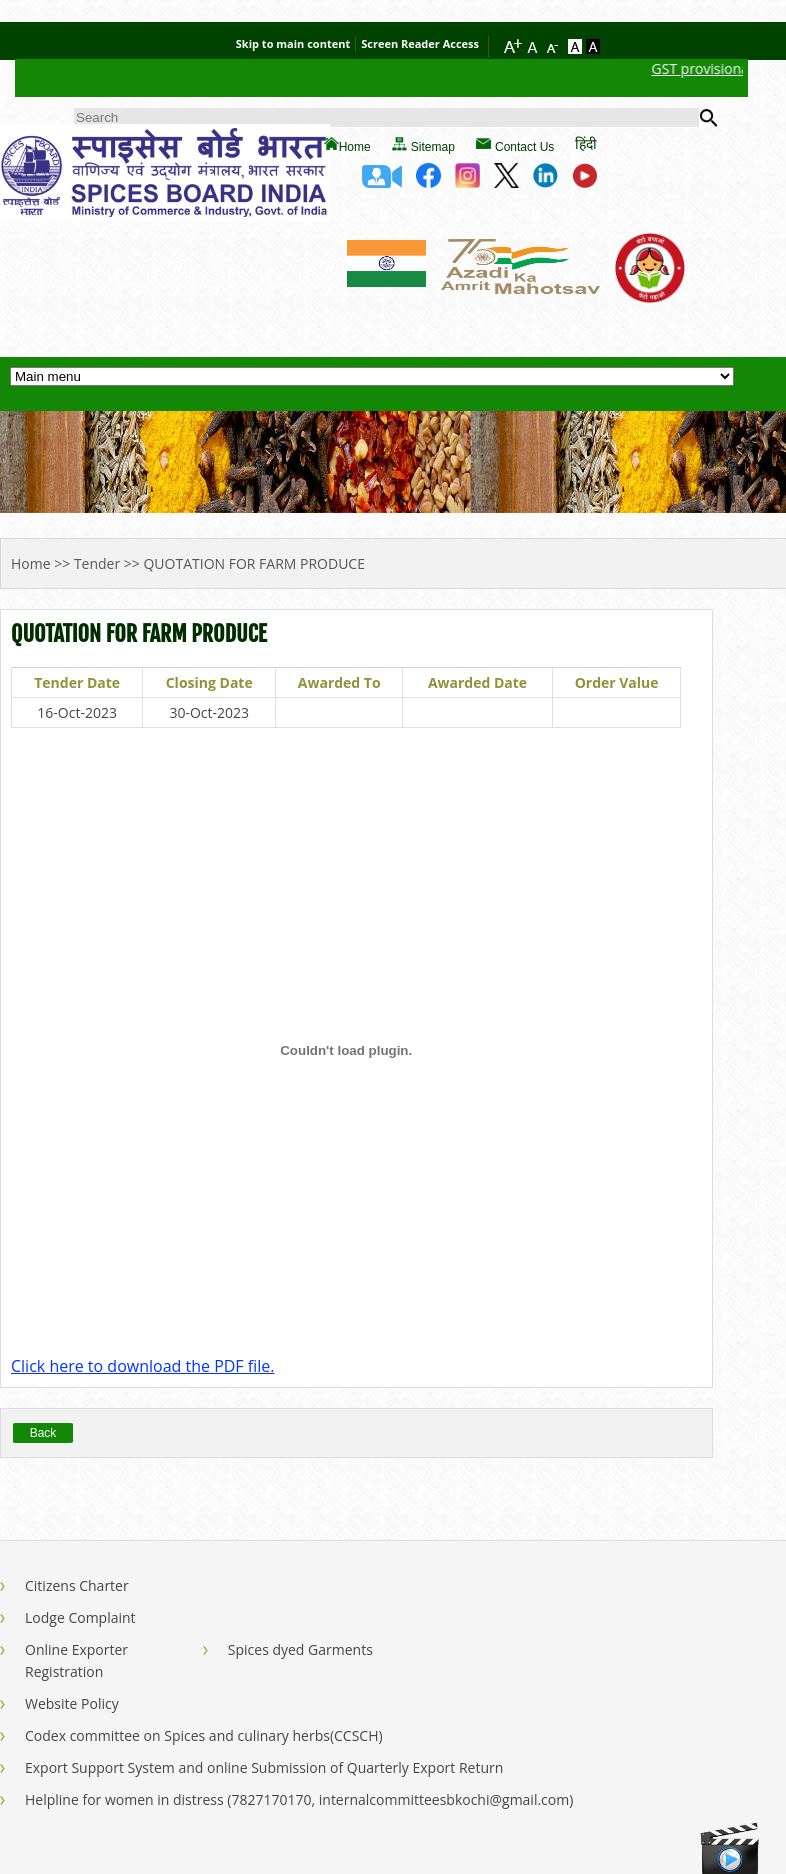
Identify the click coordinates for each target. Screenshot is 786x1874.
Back (43, 1433)
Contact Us (524, 147)
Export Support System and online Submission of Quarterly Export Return (264, 1767)
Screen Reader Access (420, 43)
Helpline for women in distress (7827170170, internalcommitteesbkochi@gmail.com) (299, 1799)
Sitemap (433, 147)
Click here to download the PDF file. (142, 1366)
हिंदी (586, 143)
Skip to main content (293, 43)
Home (355, 147)
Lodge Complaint (80, 1617)
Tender (97, 563)
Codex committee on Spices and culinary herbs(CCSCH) (204, 1735)
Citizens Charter (77, 1585)
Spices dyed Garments (300, 1649)
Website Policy (72, 1703)
